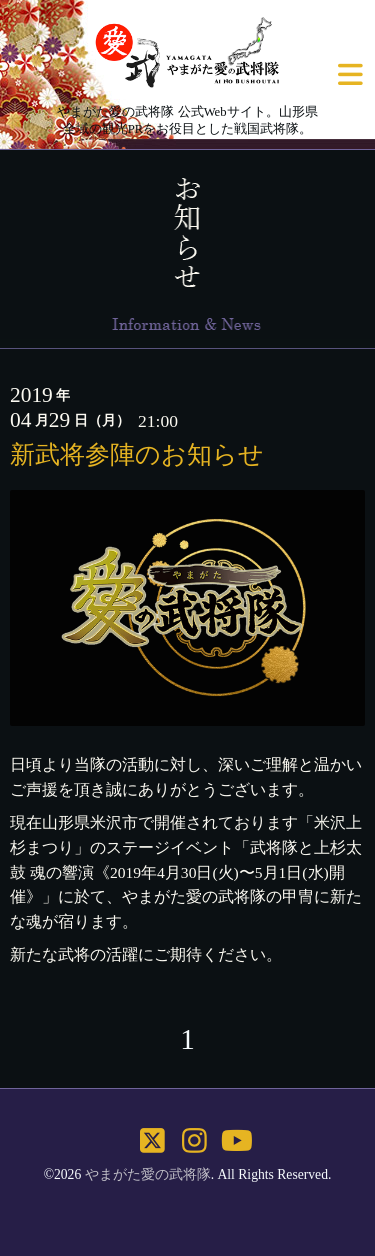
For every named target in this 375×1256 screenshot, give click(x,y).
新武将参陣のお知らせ (137, 454)
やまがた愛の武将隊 (148, 1174)
